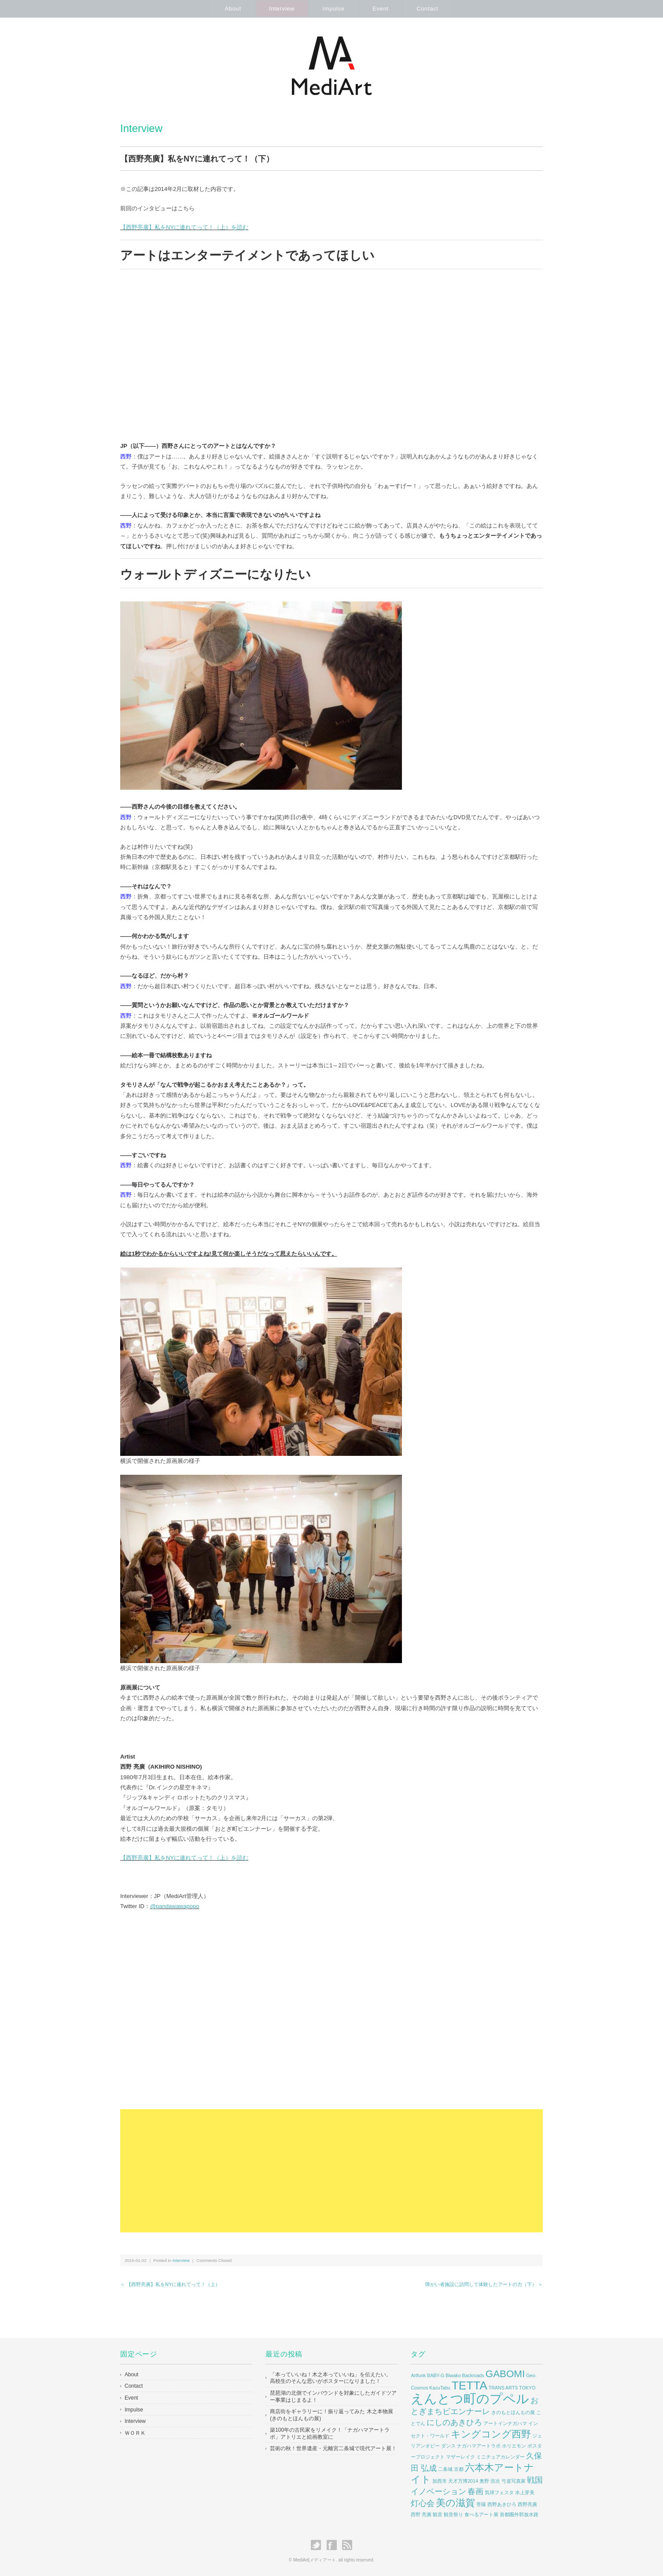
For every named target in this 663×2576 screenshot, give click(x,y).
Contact (428, 8)
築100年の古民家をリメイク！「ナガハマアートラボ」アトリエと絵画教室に (330, 2433)
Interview (281, 8)
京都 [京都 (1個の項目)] (459, 2469)
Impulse (334, 8)
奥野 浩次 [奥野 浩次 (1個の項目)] (489, 2481)
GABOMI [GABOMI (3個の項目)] (505, 2373)
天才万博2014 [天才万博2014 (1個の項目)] (463, 2481)
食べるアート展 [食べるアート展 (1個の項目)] (481, 2514)
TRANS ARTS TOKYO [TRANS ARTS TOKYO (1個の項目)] (512, 2387)
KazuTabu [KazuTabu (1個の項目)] (439, 2387)
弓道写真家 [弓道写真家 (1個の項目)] (513, 2481)
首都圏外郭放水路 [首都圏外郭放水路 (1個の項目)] (519, 2514)
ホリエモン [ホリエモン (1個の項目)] (514, 2445)
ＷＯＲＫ (135, 2433)
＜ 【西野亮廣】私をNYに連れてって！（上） (170, 2284)
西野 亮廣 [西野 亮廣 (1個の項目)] (421, 2514)
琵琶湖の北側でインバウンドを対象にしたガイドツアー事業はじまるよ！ (333, 2396)
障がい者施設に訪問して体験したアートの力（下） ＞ (484, 2284)
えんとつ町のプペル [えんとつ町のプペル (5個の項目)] (470, 2398)
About (232, 8)
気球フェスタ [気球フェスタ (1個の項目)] (499, 2492)
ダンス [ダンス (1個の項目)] (448, 2445)
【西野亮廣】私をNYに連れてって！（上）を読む (184, 227)
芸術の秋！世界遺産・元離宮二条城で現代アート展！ (333, 2448)
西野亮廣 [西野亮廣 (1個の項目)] (527, 2504)
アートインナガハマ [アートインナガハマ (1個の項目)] (505, 2423)
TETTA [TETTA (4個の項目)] (469, 2385)
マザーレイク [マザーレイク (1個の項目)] (460, 2456)
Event (381, 8)
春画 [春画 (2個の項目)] (475, 2491)
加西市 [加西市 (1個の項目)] (439, 2481)
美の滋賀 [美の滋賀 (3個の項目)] (455, 2502)
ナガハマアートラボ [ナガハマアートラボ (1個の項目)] (479, 2445)
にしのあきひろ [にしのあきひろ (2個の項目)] (454, 2422)
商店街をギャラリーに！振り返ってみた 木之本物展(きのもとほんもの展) (331, 2415)
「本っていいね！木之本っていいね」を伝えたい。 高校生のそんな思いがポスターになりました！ (330, 2378)
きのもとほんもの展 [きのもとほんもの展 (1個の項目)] (513, 2412)
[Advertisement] (331, 2170)
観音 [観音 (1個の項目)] (437, 2514)
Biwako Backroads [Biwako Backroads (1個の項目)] (465, 2375)
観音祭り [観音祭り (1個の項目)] (453, 2514)
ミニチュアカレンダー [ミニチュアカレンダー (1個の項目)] (500, 2456)
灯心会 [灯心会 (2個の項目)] (423, 2503)
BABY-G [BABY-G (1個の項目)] (435, 2375)
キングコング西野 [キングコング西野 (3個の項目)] (491, 2434)
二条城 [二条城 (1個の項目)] (445, 2469)
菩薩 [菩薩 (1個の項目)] (481, 2504)
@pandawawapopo (174, 1906)
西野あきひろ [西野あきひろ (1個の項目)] (501, 2504)
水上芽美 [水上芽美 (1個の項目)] (524, 2492)
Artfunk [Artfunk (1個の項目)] (418, 2375)
